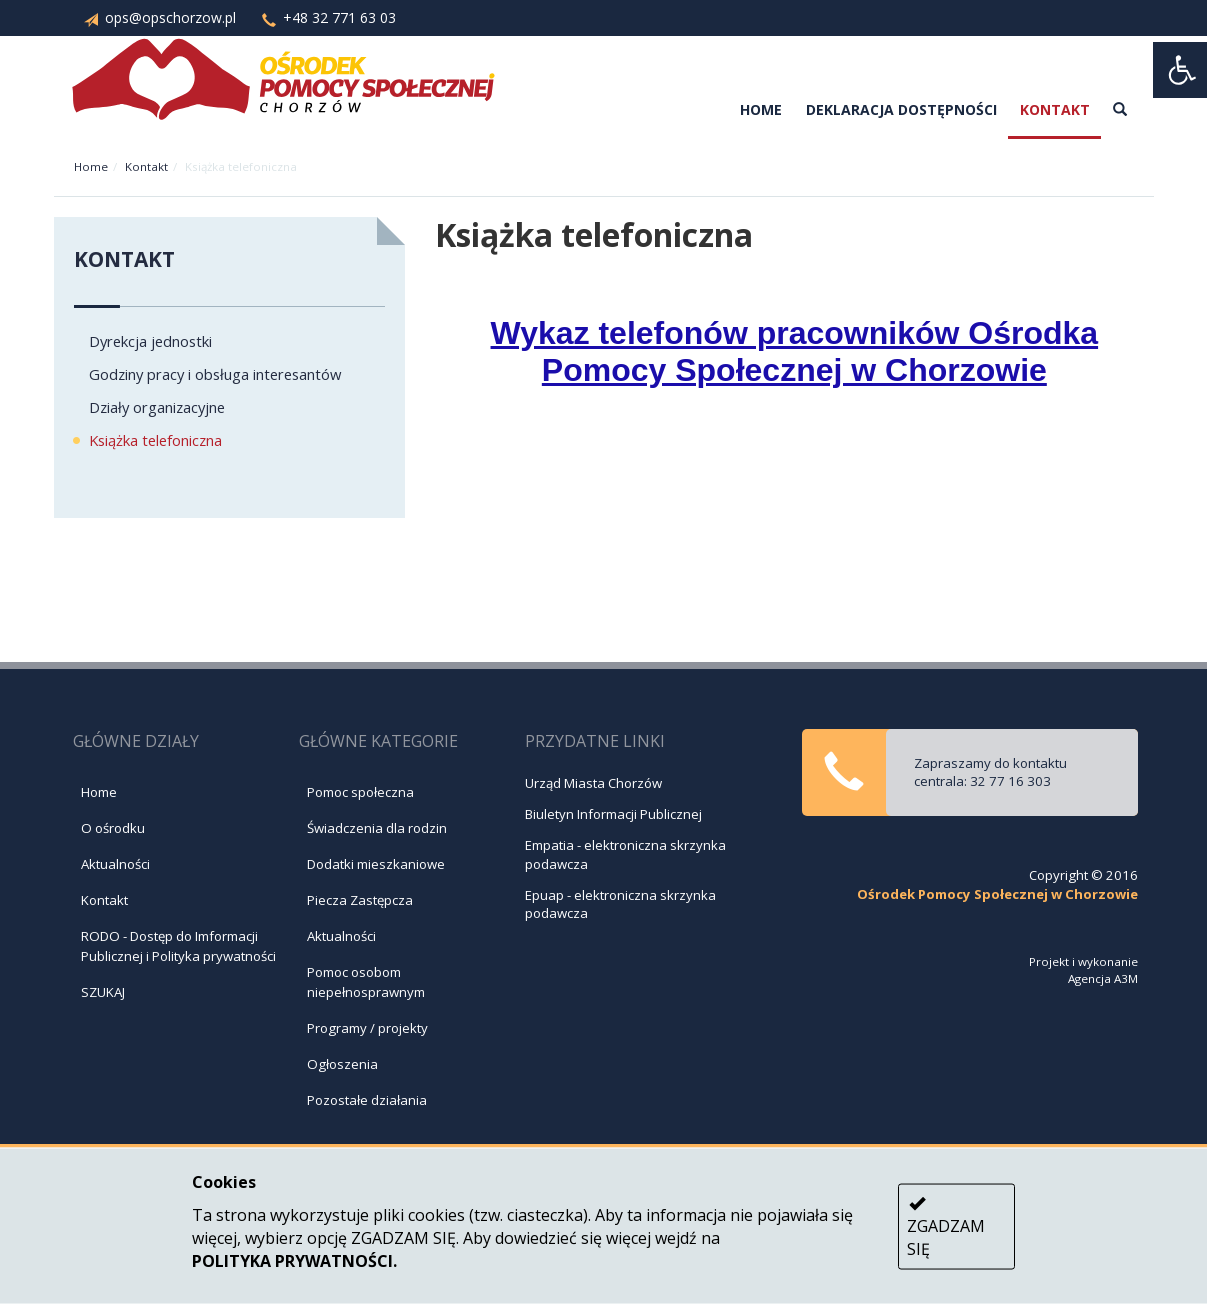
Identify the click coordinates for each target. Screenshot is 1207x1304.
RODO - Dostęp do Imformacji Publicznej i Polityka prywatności (178, 946)
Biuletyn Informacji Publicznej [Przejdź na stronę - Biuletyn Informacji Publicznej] (613, 814)
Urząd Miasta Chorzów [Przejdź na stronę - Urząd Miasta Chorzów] (593, 783)
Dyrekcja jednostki (150, 341)
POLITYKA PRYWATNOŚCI (292, 1260)
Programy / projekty (367, 1028)
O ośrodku (113, 828)
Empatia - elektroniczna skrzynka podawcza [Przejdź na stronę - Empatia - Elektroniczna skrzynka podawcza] (625, 854)
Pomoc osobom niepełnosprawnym (366, 982)
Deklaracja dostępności (901, 109)
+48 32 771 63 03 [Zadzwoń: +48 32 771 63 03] (318, 17)
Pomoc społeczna (360, 792)
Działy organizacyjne (157, 407)
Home (761, 109)
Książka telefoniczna (155, 440)
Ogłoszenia (342, 1064)
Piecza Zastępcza (360, 900)
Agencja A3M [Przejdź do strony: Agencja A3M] (1103, 978)
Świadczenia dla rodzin (377, 828)
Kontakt (1055, 109)
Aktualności (115, 864)
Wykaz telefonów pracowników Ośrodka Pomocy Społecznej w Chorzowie (795, 351)
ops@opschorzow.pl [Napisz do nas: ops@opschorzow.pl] (149, 17)
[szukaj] (1119, 110)
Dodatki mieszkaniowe (376, 864)
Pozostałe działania (367, 1100)
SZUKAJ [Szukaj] (103, 992)
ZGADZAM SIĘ (946, 1227)
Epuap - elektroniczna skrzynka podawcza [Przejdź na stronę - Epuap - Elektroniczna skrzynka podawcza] (620, 904)
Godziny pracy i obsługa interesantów (215, 374)
